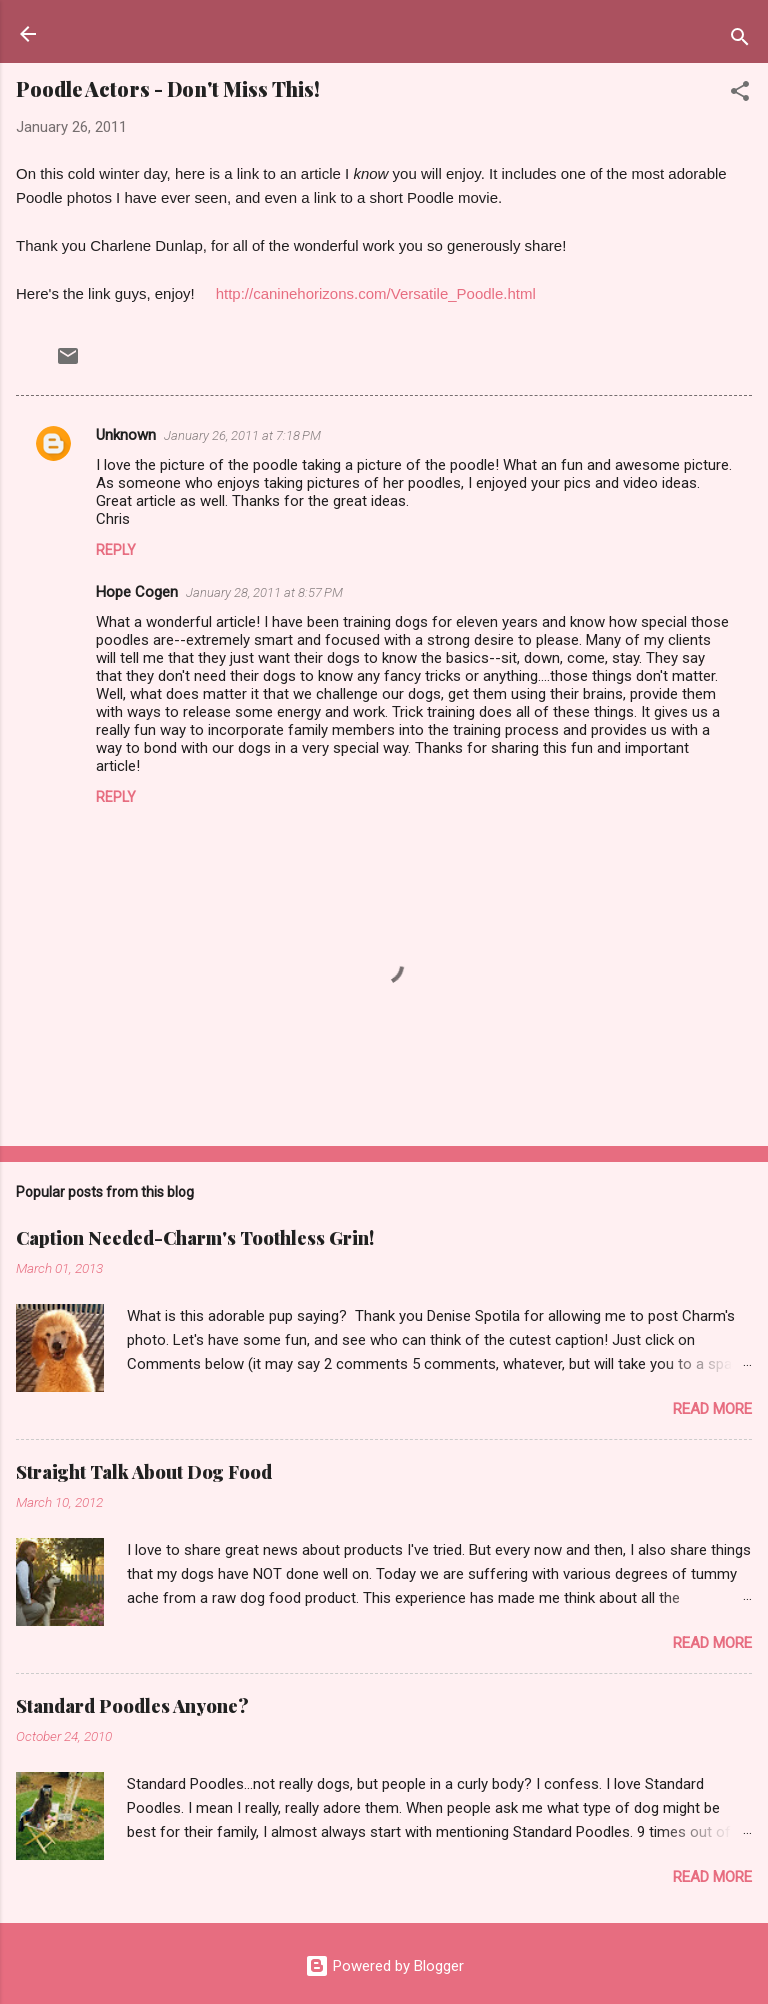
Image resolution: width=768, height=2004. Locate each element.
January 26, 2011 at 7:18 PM (242, 435)
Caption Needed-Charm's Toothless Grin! (195, 1238)
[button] (740, 94)
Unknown (126, 435)
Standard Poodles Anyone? (132, 1706)
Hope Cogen (137, 592)
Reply (116, 550)
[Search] (740, 40)
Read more (712, 1409)
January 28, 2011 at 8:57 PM (264, 592)
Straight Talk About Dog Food (144, 1472)
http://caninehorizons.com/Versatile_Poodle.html (376, 293)
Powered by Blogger (384, 1966)
